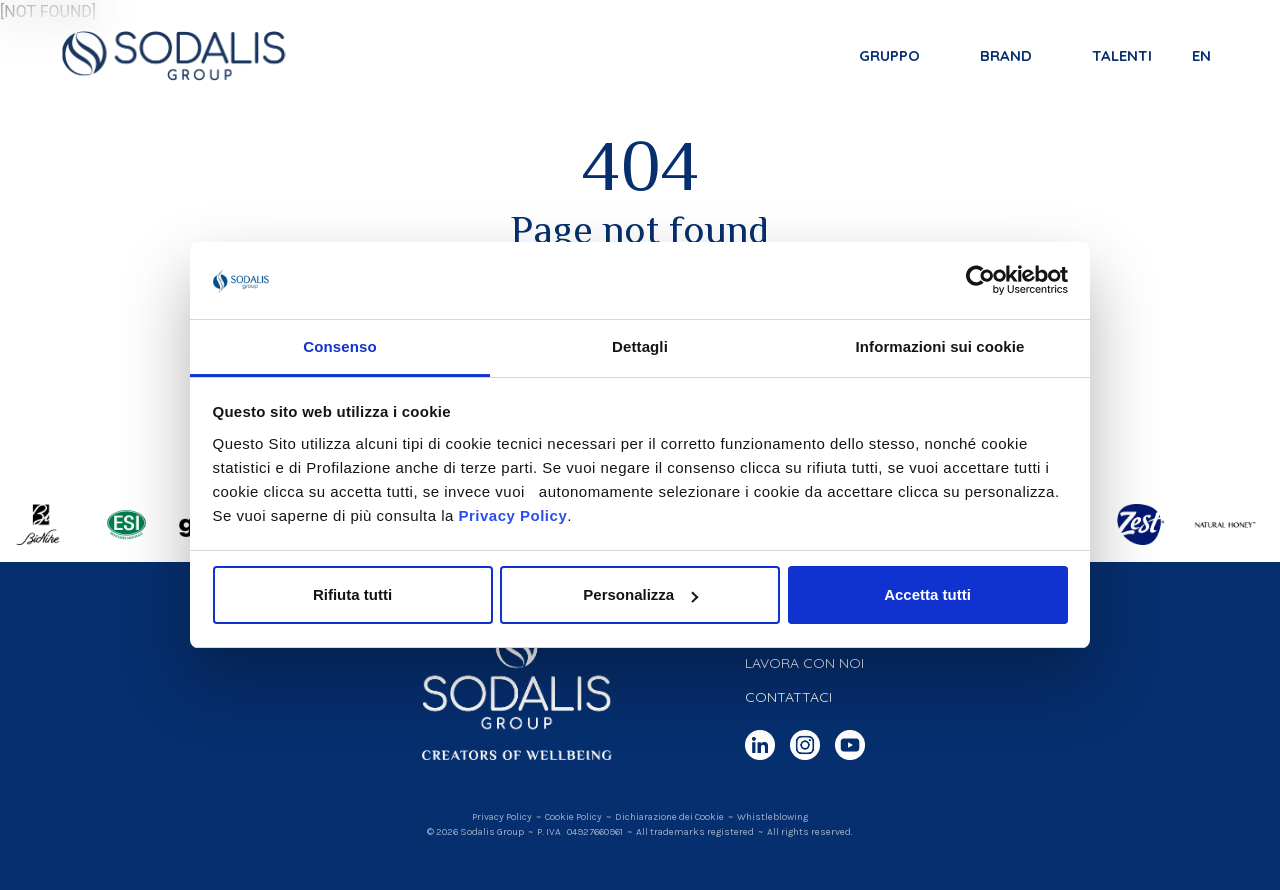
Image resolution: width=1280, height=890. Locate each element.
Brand (1005, 56)
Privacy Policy (512, 515)
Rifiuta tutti (352, 594)
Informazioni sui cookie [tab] (940, 346)
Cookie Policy (573, 817)
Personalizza (640, 594)
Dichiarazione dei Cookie (669, 817)
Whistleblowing (772, 817)
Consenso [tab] (339, 346)
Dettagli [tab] (640, 346)
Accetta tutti (927, 594)
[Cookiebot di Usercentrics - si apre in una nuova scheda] (980, 281)
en (1200, 56)
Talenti (1121, 56)
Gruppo (888, 56)
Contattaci (788, 697)
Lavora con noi (804, 663)
